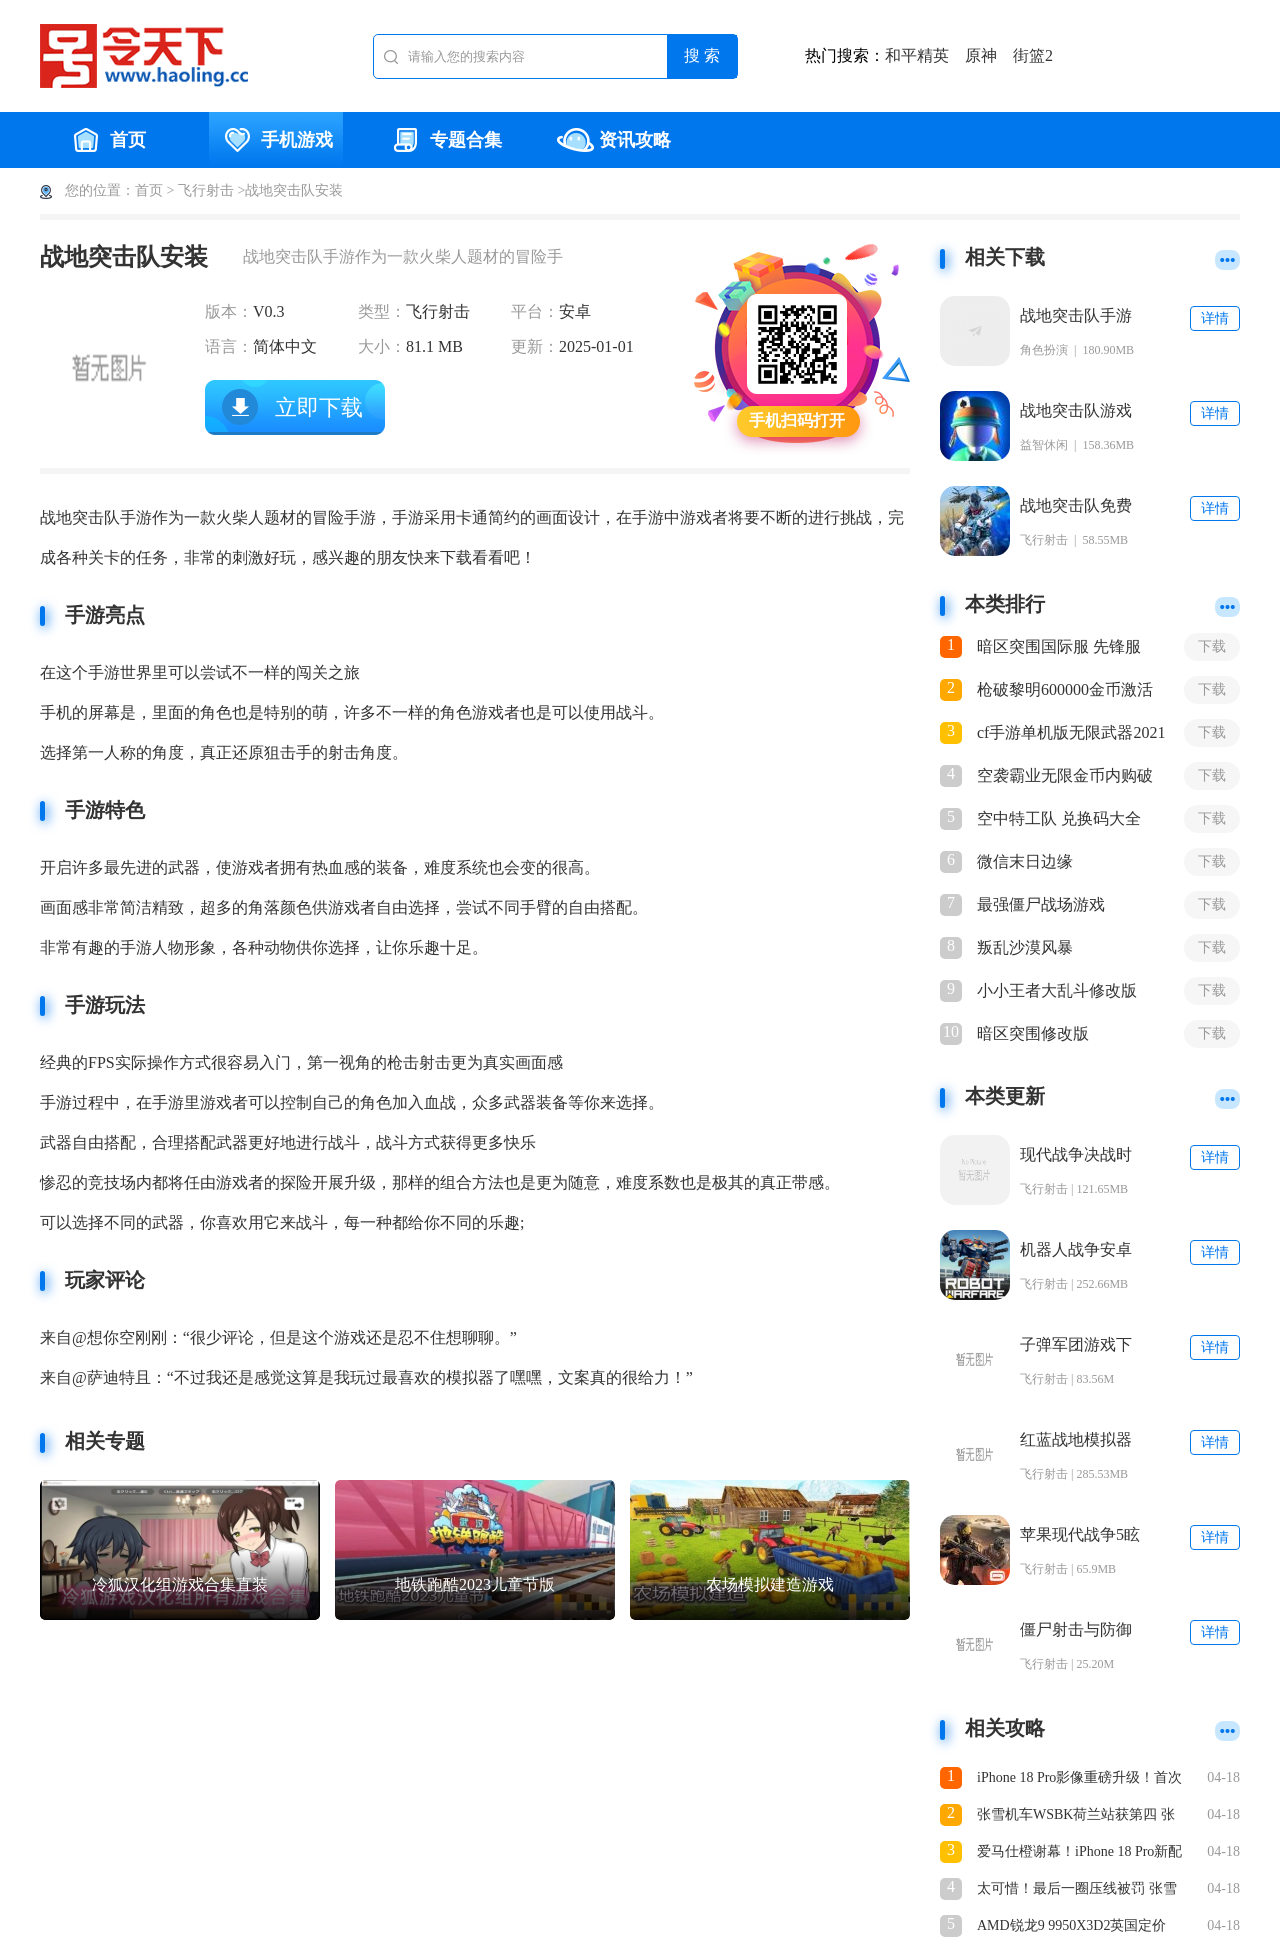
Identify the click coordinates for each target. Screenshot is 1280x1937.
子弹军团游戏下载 (1076, 1345)
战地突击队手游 (1076, 315)
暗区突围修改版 (1033, 1033)
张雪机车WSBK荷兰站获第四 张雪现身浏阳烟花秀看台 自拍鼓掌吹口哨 (1077, 1816)
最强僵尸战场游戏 (1041, 904)
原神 (981, 55)
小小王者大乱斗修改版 (1057, 990)
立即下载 (319, 407)
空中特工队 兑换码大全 (1059, 818)
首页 (107, 140)
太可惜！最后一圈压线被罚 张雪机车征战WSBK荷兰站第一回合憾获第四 (1081, 1890)
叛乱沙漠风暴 (1025, 947)
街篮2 (1033, 55)
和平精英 (917, 55)
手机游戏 (276, 140)
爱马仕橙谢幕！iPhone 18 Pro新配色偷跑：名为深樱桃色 (1079, 1853)
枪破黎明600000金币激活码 (1065, 691)
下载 (1212, 646)
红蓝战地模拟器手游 (1076, 1440)
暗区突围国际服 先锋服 (1059, 646)
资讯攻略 (614, 140)
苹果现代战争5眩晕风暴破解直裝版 (1080, 1535)
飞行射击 (206, 190)
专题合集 (445, 140)
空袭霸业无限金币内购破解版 (1065, 777)
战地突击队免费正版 (1076, 506)
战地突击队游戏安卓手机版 (1076, 411)
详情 (1215, 318)
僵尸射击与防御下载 (1076, 1630)
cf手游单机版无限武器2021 (1071, 732)
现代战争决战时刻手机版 (1076, 1155)
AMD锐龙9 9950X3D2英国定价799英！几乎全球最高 (1071, 1927)
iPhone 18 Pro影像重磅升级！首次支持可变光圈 (1079, 1779)
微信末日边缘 (1025, 861)
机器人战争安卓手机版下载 (1076, 1250)
